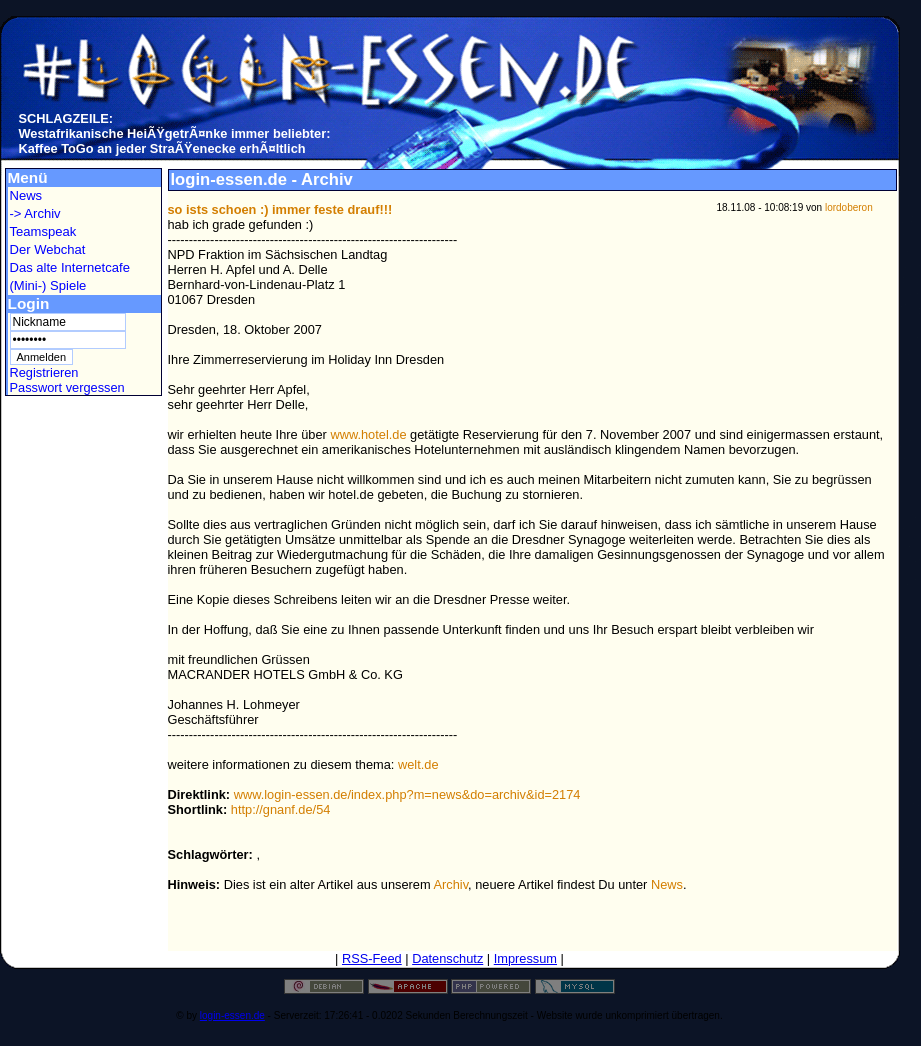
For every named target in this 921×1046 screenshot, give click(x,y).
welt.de (418, 764)
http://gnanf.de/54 (281, 809)
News (26, 195)
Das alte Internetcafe (70, 267)
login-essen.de (232, 1015)
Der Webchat (48, 249)
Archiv (451, 884)
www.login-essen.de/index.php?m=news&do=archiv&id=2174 (407, 794)
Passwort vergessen (67, 387)
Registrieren (44, 372)
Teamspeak (43, 231)
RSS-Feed (372, 958)
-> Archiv (35, 213)
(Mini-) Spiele (48, 285)
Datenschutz (447, 958)
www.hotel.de (368, 434)
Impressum (525, 958)
